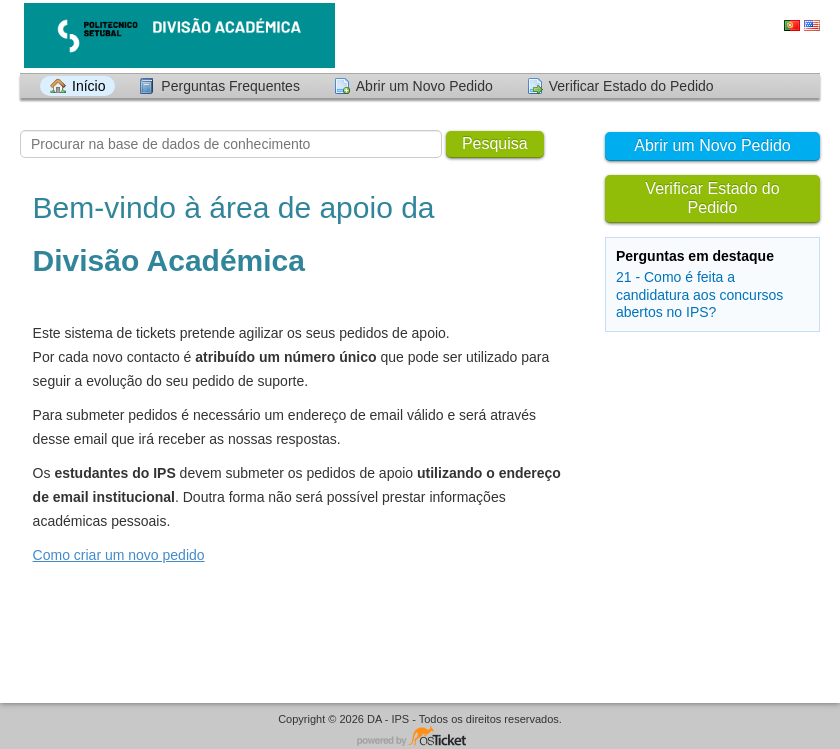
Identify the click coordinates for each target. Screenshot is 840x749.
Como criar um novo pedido (119, 555)
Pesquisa (495, 143)
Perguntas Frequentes (230, 86)
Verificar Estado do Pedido (631, 86)
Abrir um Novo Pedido (424, 86)
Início (88, 86)
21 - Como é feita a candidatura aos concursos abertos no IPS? (699, 294)
